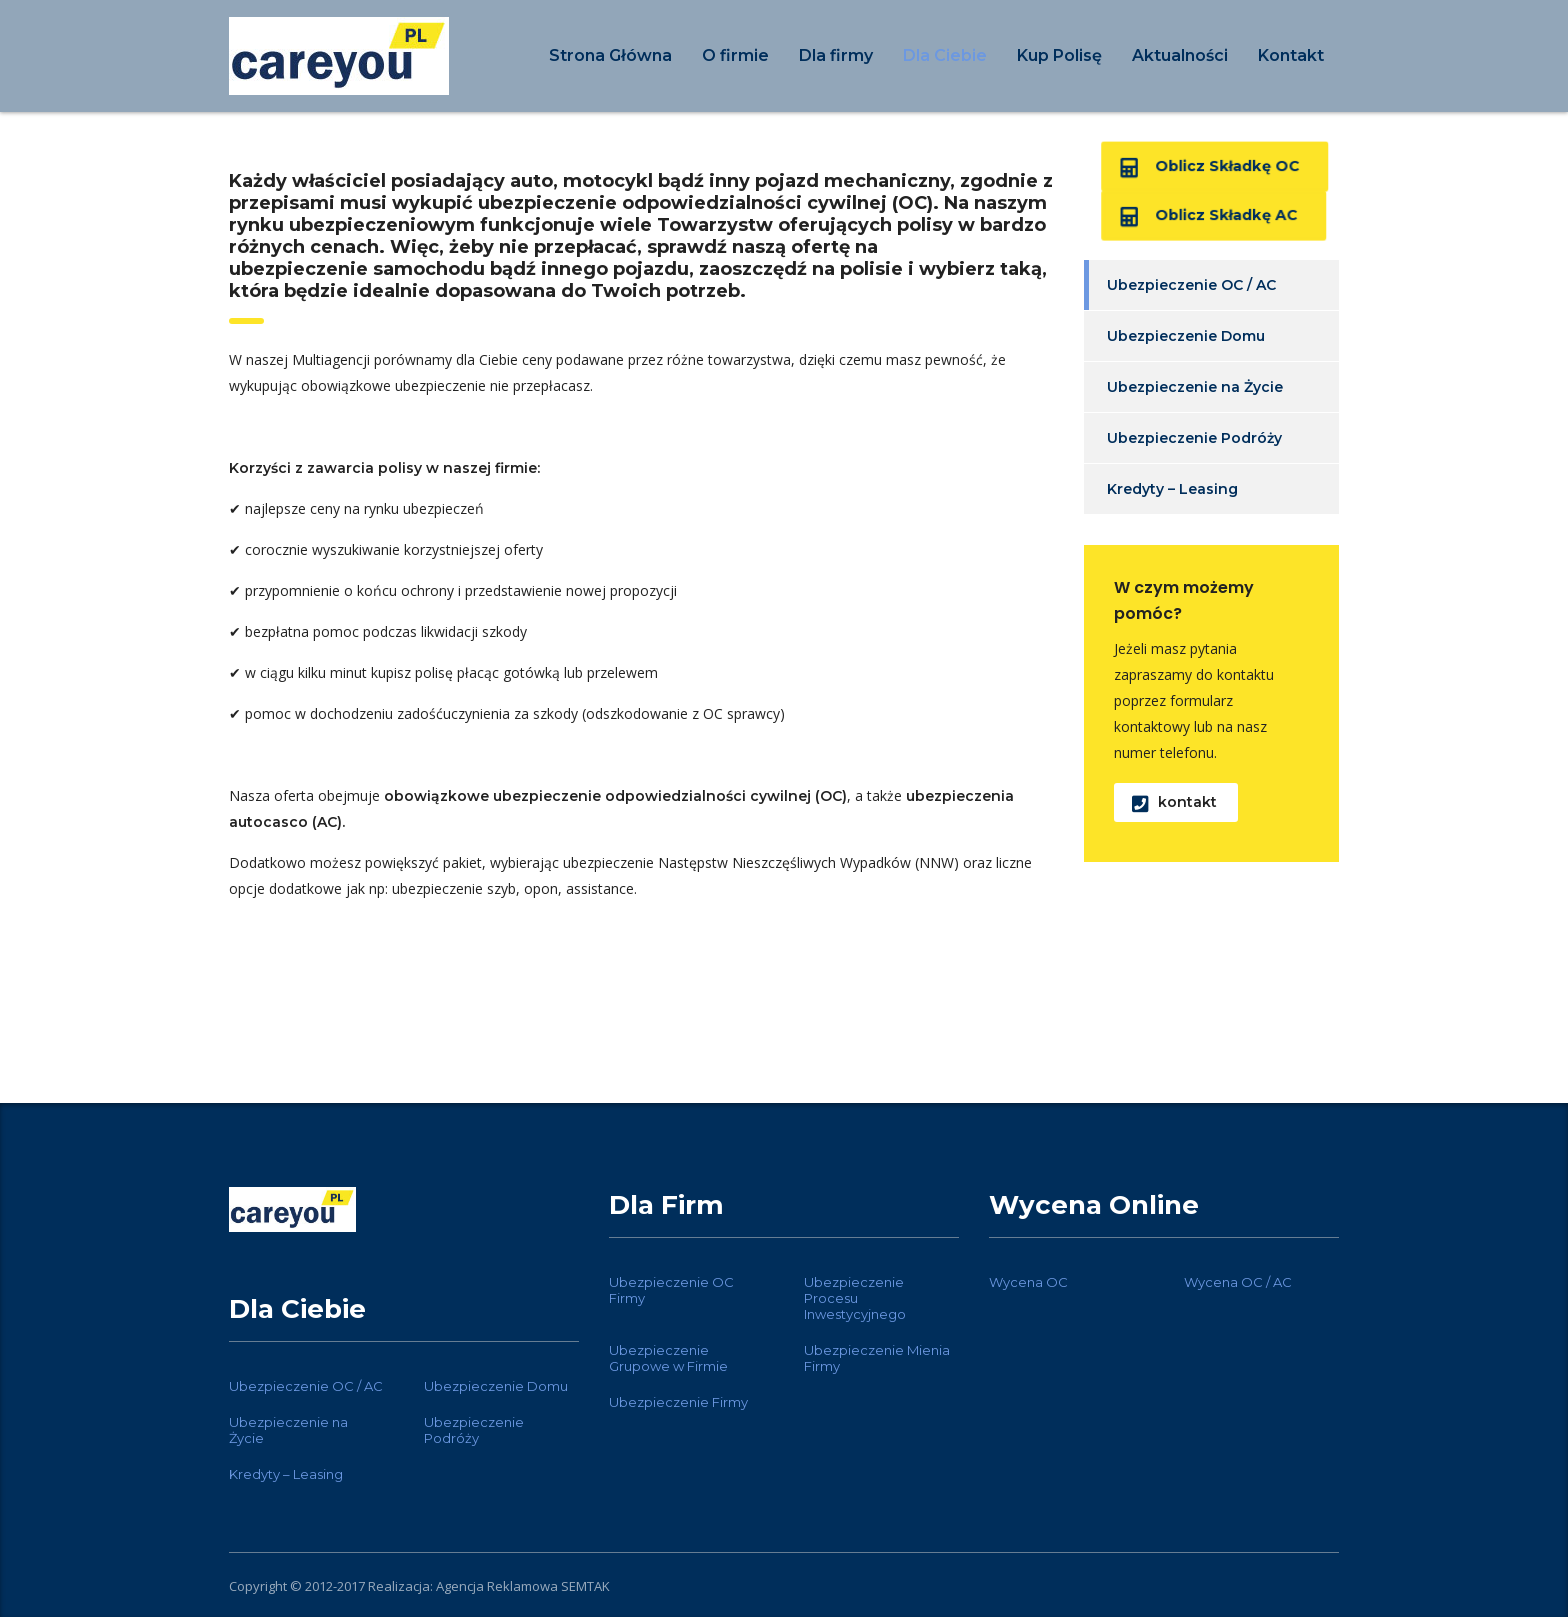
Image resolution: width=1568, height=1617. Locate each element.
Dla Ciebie (945, 55)
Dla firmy (836, 55)
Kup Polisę (1059, 55)
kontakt (1174, 802)
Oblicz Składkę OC (1209, 167)
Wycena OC (1028, 1282)
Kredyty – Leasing (1172, 489)
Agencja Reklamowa (497, 1586)
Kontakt (1291, 55)
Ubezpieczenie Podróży (1194, 438)
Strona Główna (610, 55)
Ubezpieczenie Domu (1186, 336)
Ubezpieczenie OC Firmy (671, 1290)
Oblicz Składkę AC (1208, 216)
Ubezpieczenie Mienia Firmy (877, 1358)
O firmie (735, 55)
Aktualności (1180, 55)
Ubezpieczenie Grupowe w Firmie (668, 1358)
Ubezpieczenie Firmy (678, 1402)
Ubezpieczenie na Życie (1195, 387)
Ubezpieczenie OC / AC (1191, 285)
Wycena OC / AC (1238, 1282)
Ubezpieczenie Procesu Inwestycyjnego (855, 1298)
